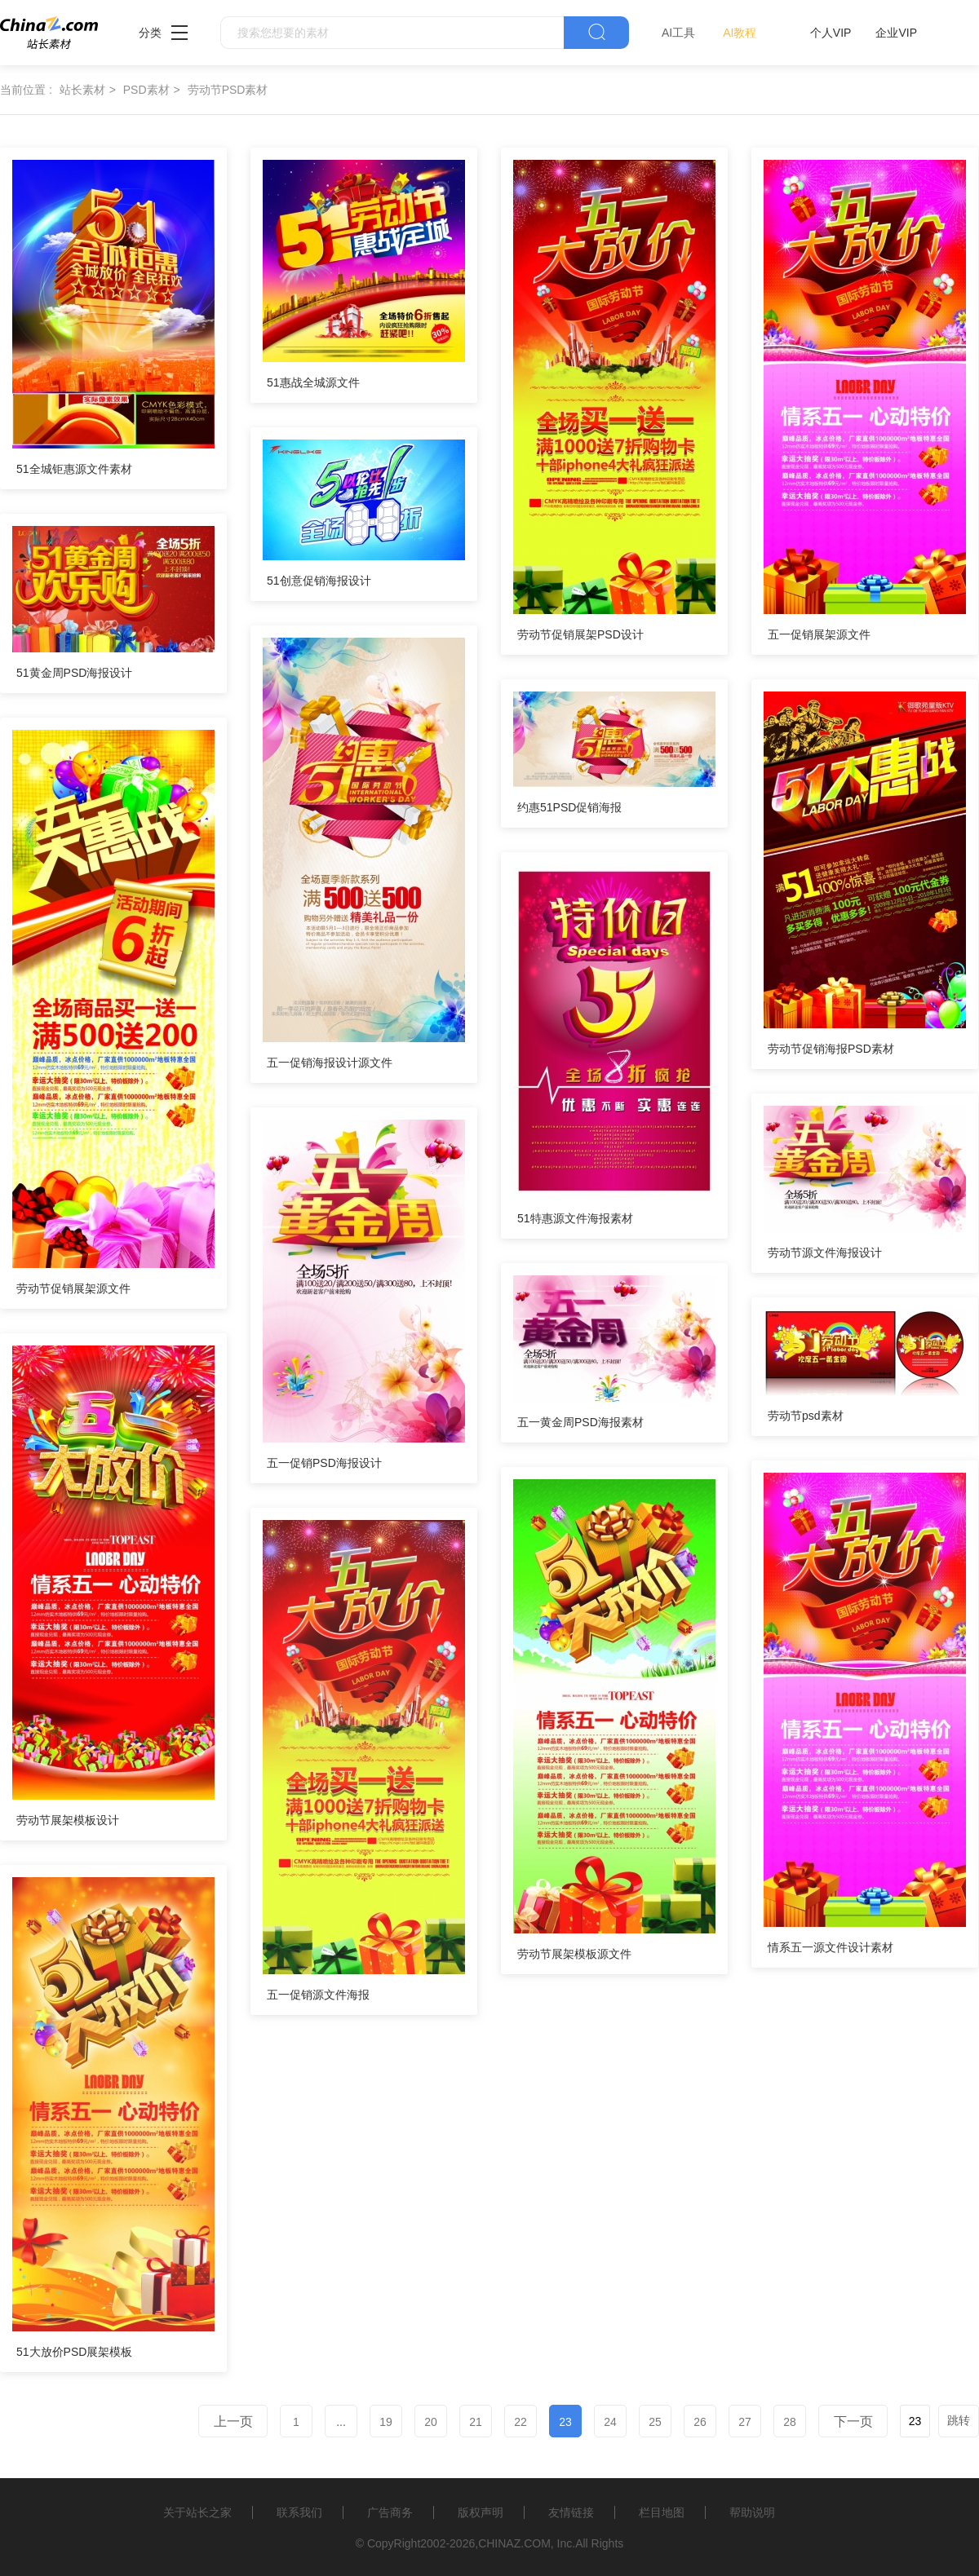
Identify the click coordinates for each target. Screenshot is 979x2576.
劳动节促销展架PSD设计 (580, 634)
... (341, 2421)
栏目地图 (661, 2512)
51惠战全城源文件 (313, 382)
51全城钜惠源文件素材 (74, 468)
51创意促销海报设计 (319, 580)
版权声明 (480, 2512)
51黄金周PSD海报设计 (74, 672)
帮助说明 (752, 2512)
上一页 (233, 2421)
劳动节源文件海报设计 (825, 1252)
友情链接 (571, 2512)
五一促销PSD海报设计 (324, 1462)
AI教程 (739, 32)
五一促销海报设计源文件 (329, 1062)
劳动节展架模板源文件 (574, 1953)
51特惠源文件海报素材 (575, 1218)
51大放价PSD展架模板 (74, 2351)
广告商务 (390, 2512)
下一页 (853, 2421)
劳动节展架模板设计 (67, 1820)
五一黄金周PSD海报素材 (580, 1422)
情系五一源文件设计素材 (830, 1947)
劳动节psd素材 (806, 1415)
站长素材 (82, 89)
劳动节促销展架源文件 (73, 1288)
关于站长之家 (197, 2512)
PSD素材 (146, 89)
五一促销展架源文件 (819, 634)
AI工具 (678, 32)
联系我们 (299, 2512)
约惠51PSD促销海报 (569, 807)
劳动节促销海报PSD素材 (831, 1048)
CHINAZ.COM (514, 2543)
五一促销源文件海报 (318, 1994)
